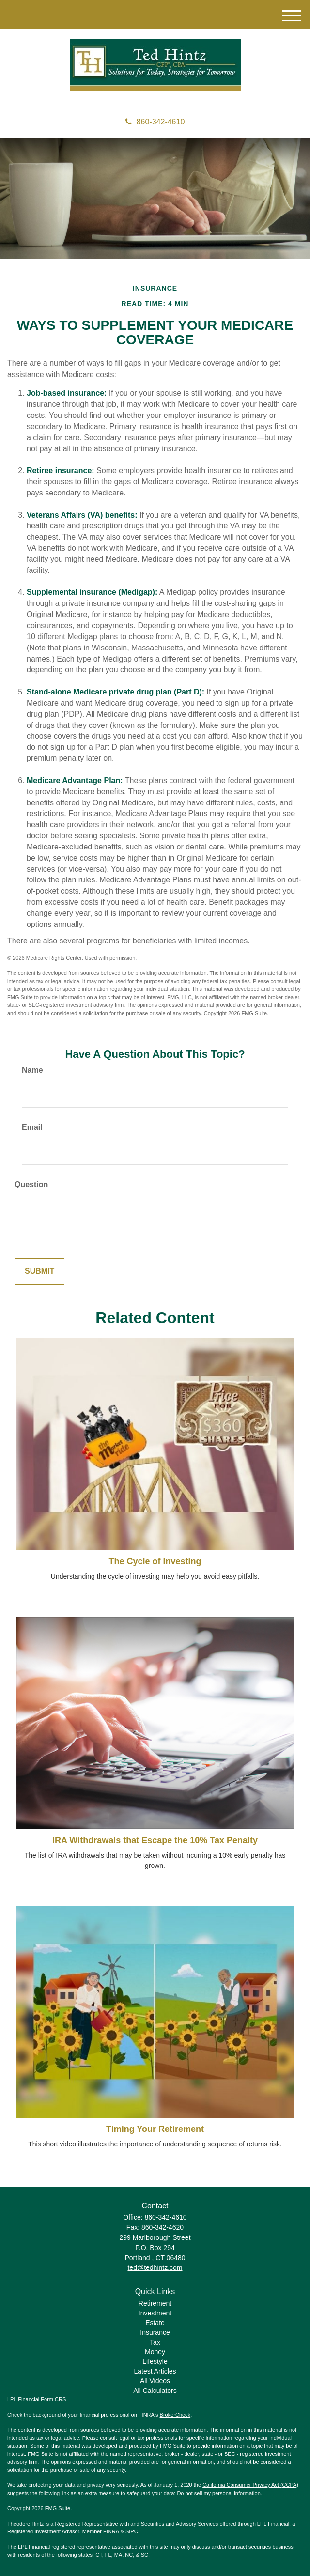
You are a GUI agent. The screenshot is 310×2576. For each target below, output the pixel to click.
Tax (155, 2342)
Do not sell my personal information (218, 2493)
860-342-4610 (155, 122)
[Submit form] (39, 1271)
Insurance (155, 2332)
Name (32, 1070)
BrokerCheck (175, 2415)
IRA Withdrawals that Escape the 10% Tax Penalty (155, 1840)
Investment (155, 2313)
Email (32, 1127)
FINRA (111, 2531)
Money (155, 2352)
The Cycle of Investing (154, 1561)
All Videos (155, 2381)
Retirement (155, 2303)
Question (31, 1184)
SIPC (131, 2531)
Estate (155, 2323)
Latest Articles (155, 2371)
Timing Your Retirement (155, 2129)
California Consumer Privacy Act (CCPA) (250, 2485)
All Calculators (154, 2390)
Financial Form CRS (42, 2399)
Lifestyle (154, 2361)
